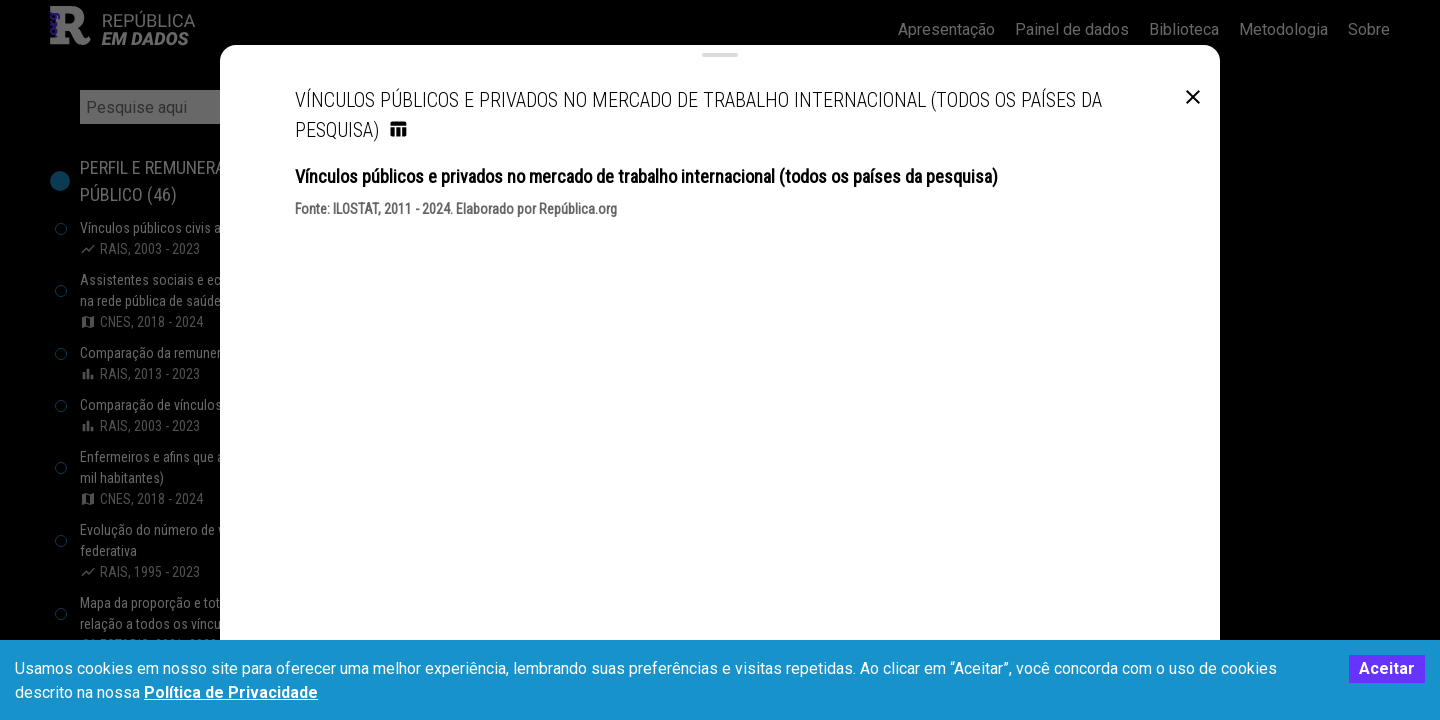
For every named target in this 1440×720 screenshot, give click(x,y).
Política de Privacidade (231, 692)
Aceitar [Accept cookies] (1387, 668)
